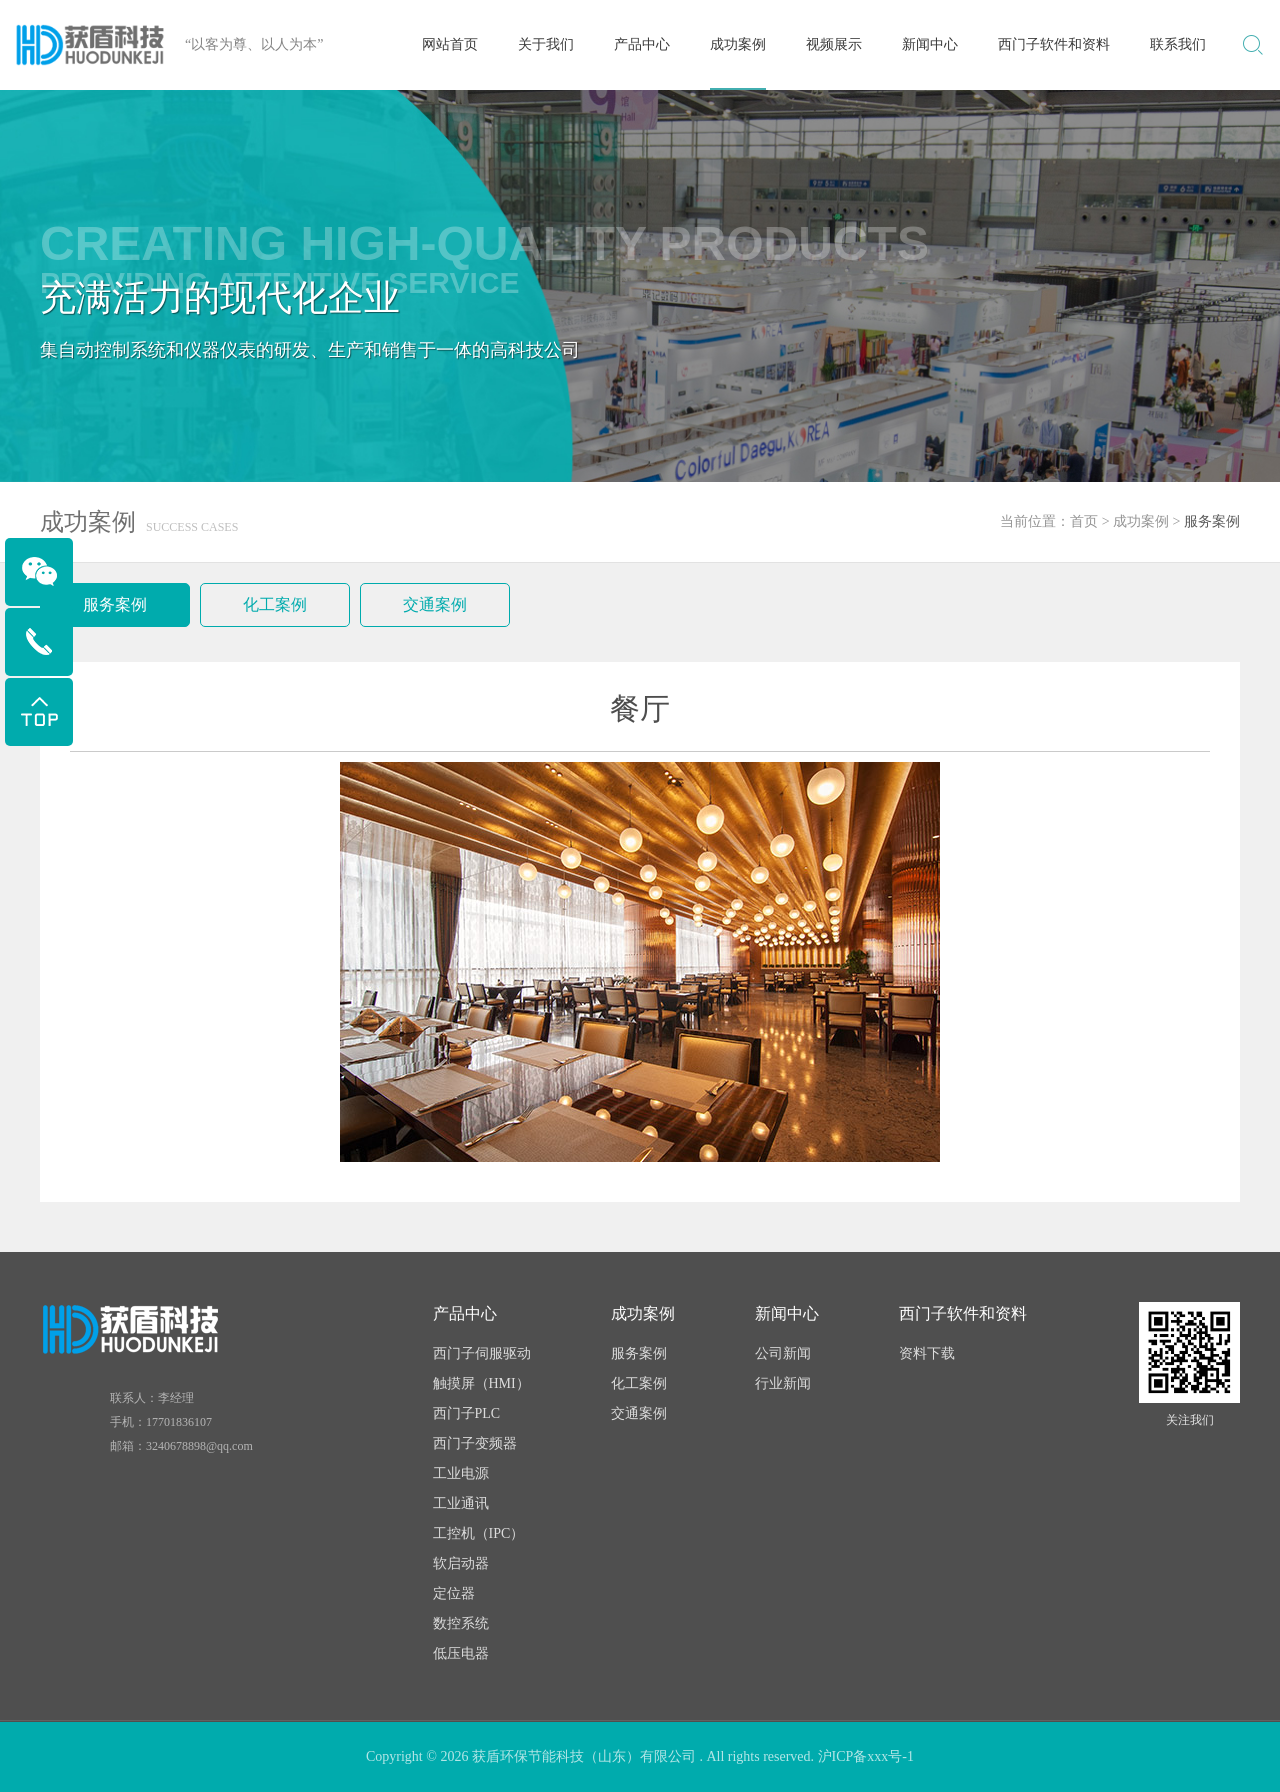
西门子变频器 (475, 1443)
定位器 (454, 1593)
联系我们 (1178, 44)
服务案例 (115, 604)
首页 (1084, 521)
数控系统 (461, 1623)
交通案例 (435, 604)
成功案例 (738, 44)
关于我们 (546, 44)
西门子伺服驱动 (482, 1353)
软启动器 (461, 1563)
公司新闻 (783, 1353)
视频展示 (834, 44)
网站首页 (450, 44)
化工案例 (275, 604)
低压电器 (461, 1653)
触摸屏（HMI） (481, 1383)
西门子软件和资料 (1054, 44)
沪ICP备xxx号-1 (866, 1756)
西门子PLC (467, 1413)
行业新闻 (783, 1383)
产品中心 (642, 44)
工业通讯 (461, 1503)
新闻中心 (930, 44)
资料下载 (927, 1353)
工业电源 (461, 1473)
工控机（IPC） (479, 1533)
